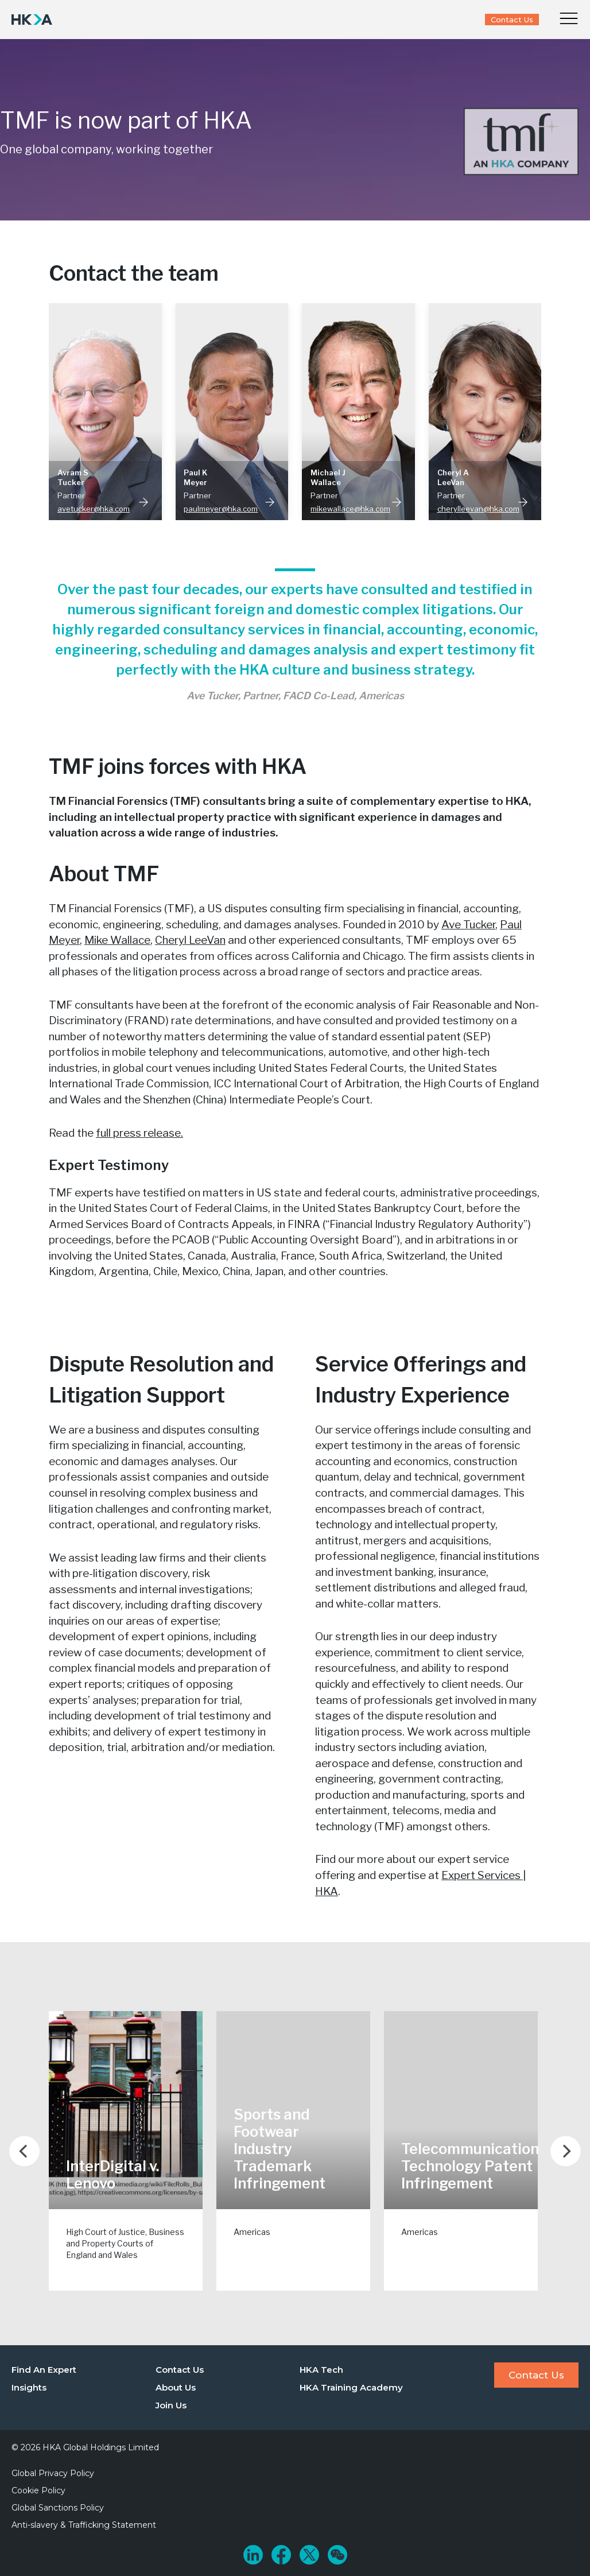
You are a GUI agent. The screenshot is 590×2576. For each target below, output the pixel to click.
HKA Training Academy (351, 2387)
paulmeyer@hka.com (221, 508)
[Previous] (24, 2151)
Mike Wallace (117, 940)
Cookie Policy (38, 2490)
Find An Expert (43, 2369)
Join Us (171, 2405)
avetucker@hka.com (93, 508)
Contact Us (512, 19)
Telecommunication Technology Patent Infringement (470, 2166)
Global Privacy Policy (52, 2473)
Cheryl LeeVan (190, 940)
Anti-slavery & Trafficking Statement (83, 2525)
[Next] (565, 2151)
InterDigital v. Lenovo (112, 2174)
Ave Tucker (468, 924)
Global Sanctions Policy (57, 2508)
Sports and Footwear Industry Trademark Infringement (279, 2149)
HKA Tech (321, 2369)
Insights (28, 2387)
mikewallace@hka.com (350, 508)
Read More (143, 502)
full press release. (139, 1133)
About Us (176, 2387)
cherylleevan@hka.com (478, 508)
